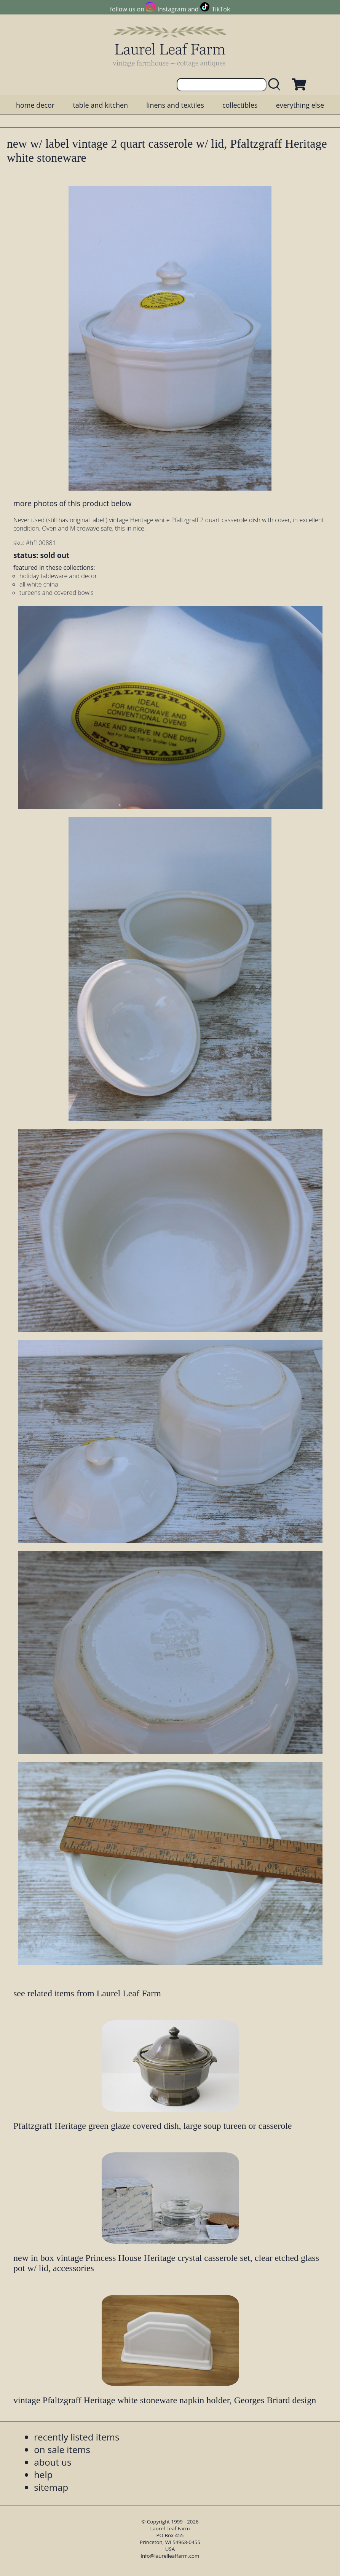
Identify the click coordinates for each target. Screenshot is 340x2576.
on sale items (62, 2449)
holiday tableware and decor (58, 576)
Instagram (172, 9)
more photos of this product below (72, 503)
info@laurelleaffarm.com (170, 2555)
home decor (35, 105)
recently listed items (76, 2437)
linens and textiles (175, 105)
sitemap (51, 2487)
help (43, 2474)
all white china (38, 584)
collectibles (239, 105)
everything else (300, 105)
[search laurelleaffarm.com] (276, 84)
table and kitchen (100, 105)
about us (52, 2462)
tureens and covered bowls (56, 592)
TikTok (221, 9)
